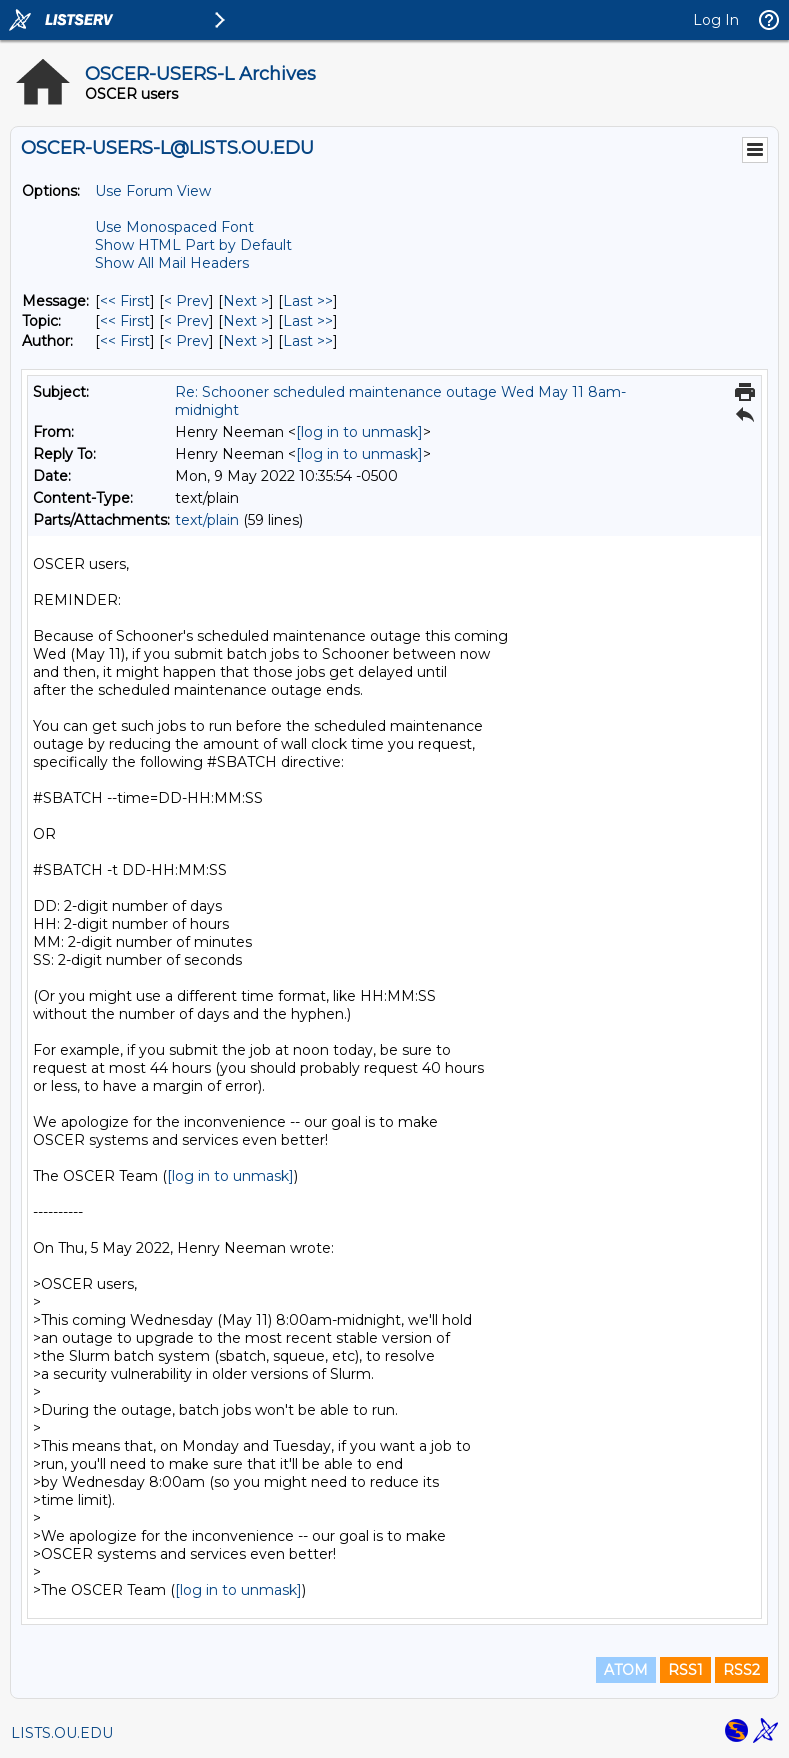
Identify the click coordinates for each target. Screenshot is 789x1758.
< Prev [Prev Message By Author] (186, 341)
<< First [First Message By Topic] (125, 321)
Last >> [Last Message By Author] (308, 341)
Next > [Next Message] (246, 301)
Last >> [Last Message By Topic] (308, 321)
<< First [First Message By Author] (125, 341)
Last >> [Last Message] (308, 301)
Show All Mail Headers (172, 263)
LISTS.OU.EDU (62, 1733)
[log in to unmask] (359, 432)
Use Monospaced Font (174, 227)
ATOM (626, 1670)
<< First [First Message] (125, 301)
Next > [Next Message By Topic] (246, 321)
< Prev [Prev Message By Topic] (186, 321)
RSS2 (741, 1670)
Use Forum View (153, 191)
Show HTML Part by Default (193, 245)
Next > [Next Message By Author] (246, 341)
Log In (716, 20)
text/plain (207, 520)
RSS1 (685, 1670)
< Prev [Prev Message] (186, 301)
